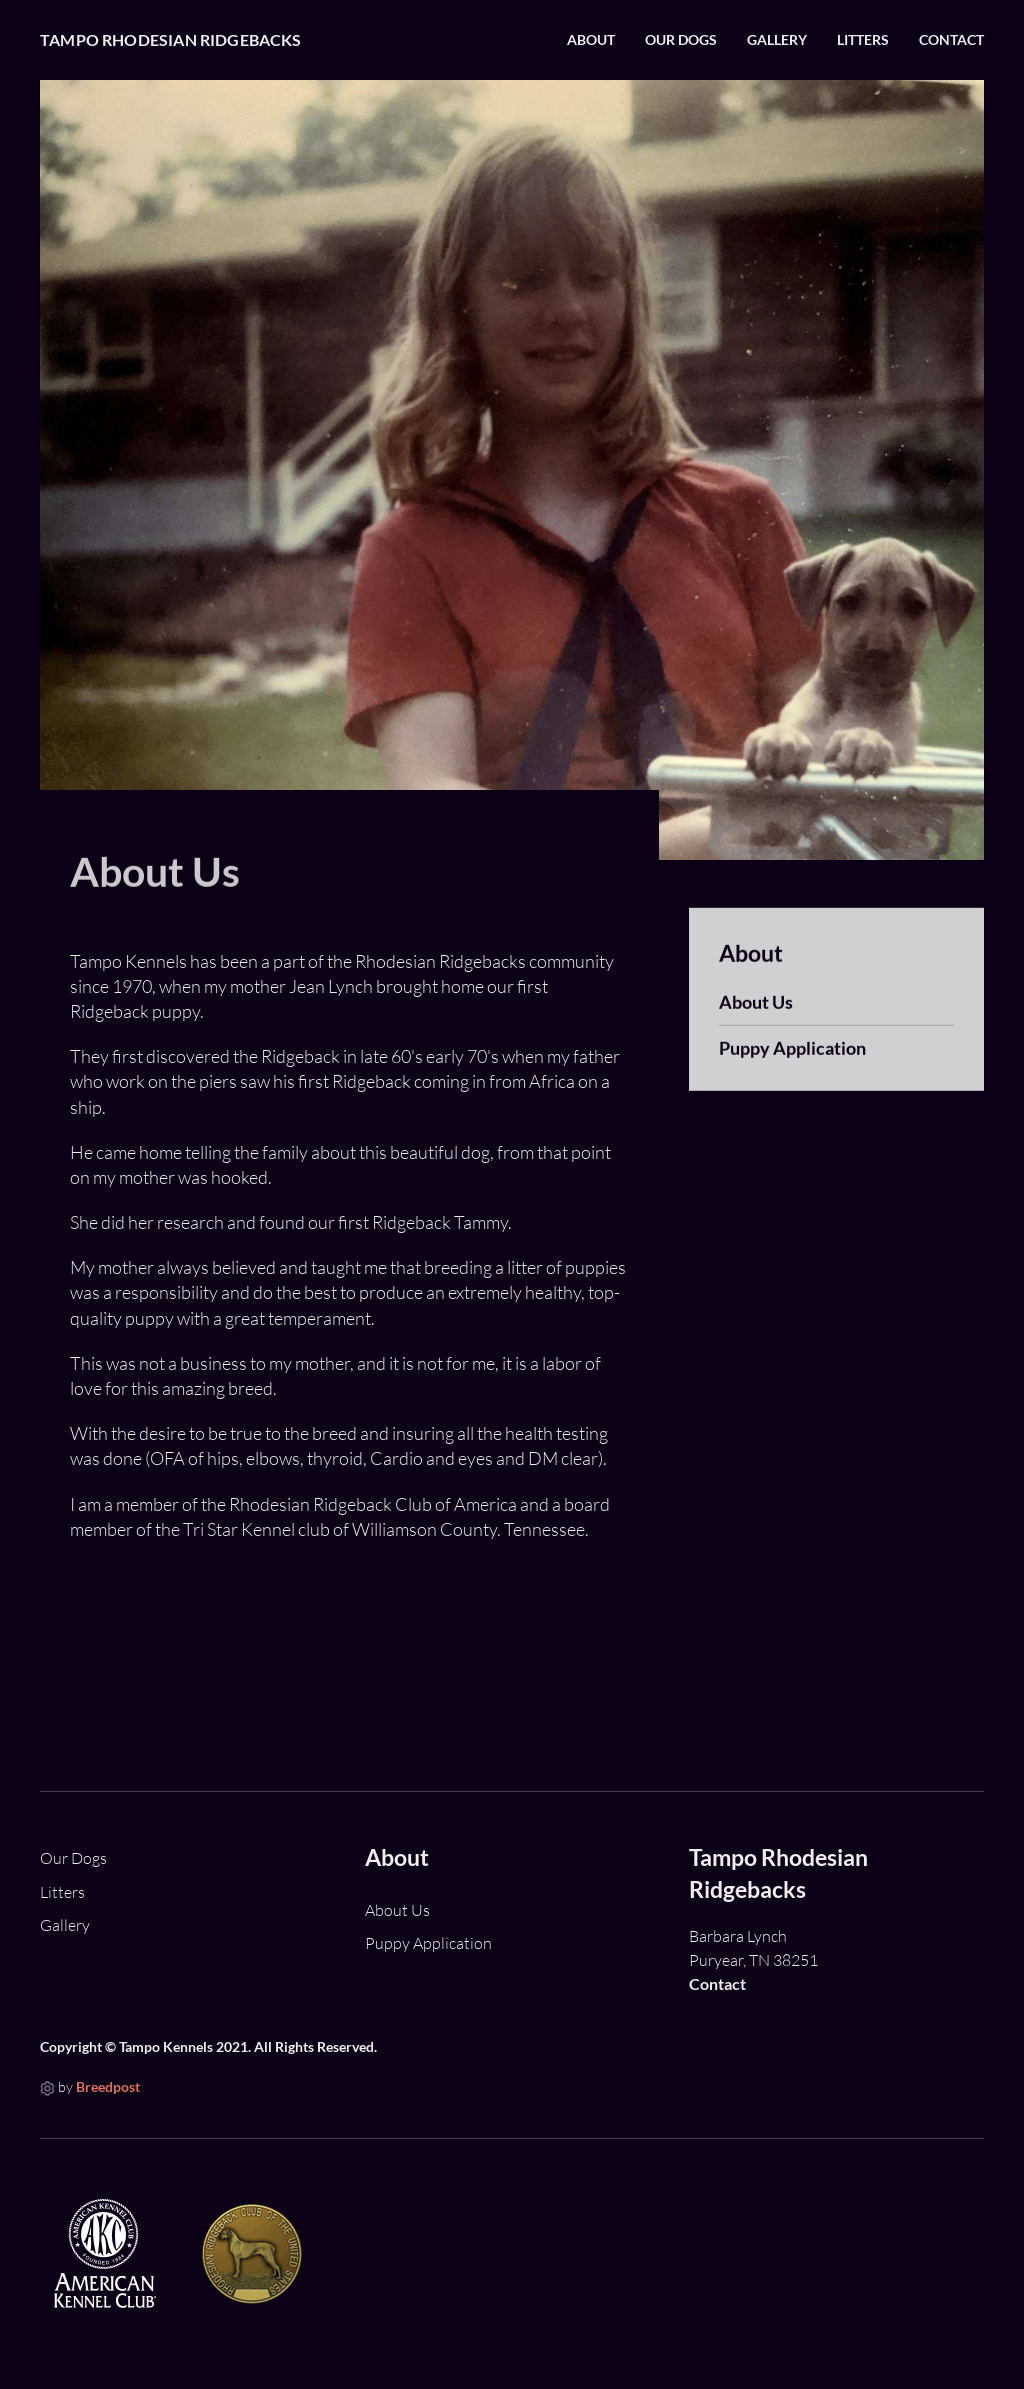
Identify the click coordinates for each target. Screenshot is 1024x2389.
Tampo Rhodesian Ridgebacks (171, 39)
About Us (756, 1011)
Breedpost (108, 2087)
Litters (863, 40)
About (591, 40)
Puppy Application (792, 1057)
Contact (951, 40)
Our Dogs (681, 40)
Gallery (777, 40)
